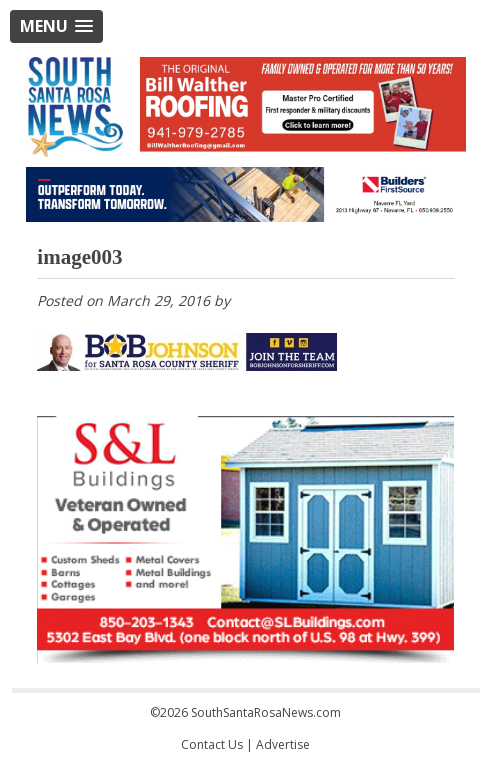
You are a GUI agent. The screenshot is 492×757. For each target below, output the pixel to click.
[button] (56, 26)
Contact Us (212, 744)
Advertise (283, 744)
